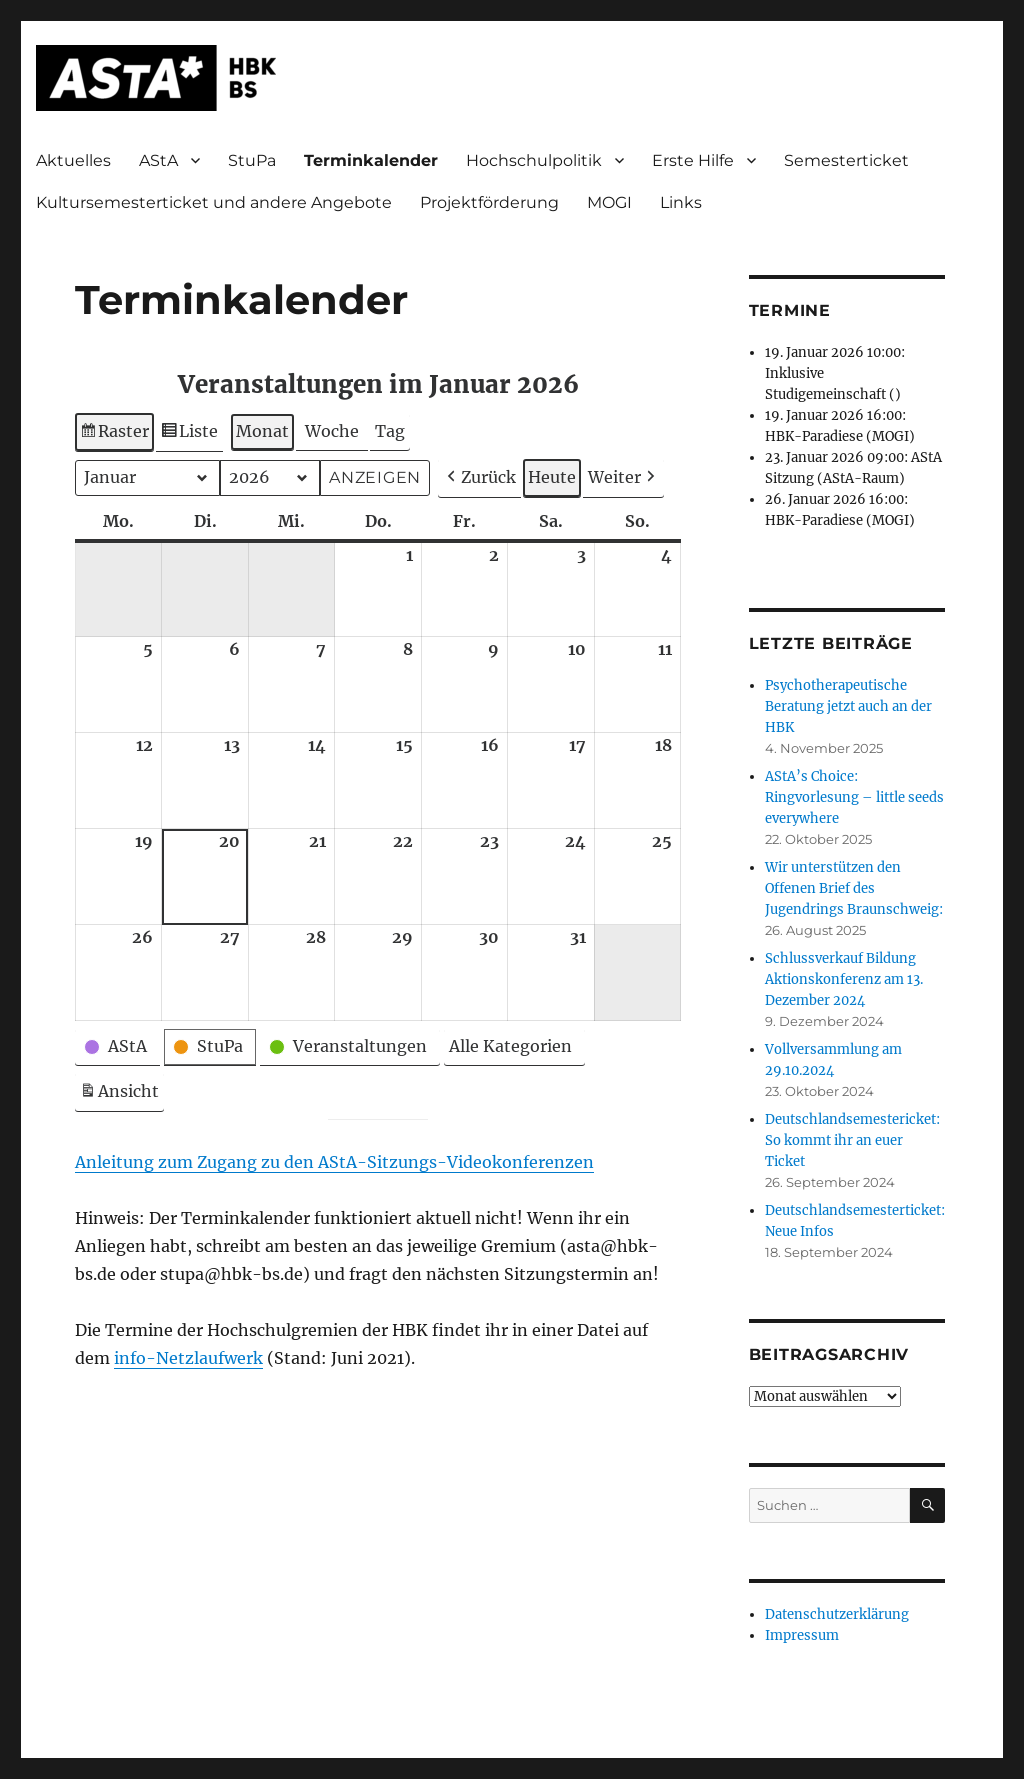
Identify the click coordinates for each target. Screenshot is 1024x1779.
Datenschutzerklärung (837, 1614)
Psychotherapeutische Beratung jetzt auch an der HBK (848, 706)
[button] (479, 478)
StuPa (252, 160)
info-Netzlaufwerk (188, 1358)
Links (681, 202)
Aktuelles (73, 160)
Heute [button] (552, 477)
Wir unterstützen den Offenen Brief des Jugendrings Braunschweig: (854, 888)
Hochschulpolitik (534, 160)
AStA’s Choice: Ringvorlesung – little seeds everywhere (854, 797)
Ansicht (121, 1094)
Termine (790, 310)
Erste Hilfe (693, 160)
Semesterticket (846, 160)
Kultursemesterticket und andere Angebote (214, 202)
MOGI (609, 202)
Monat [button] (262, 431)
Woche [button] (332, 431)
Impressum (802, 1635)
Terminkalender (371, 160)
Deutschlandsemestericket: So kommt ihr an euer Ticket (852, 1140)
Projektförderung (489, 202)
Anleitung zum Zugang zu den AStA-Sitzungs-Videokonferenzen (334, 1162)
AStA (158, 160)
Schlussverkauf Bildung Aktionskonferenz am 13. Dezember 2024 (844, 979)
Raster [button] (116, 434)
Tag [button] (390, 431)
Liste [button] (190, 434)
